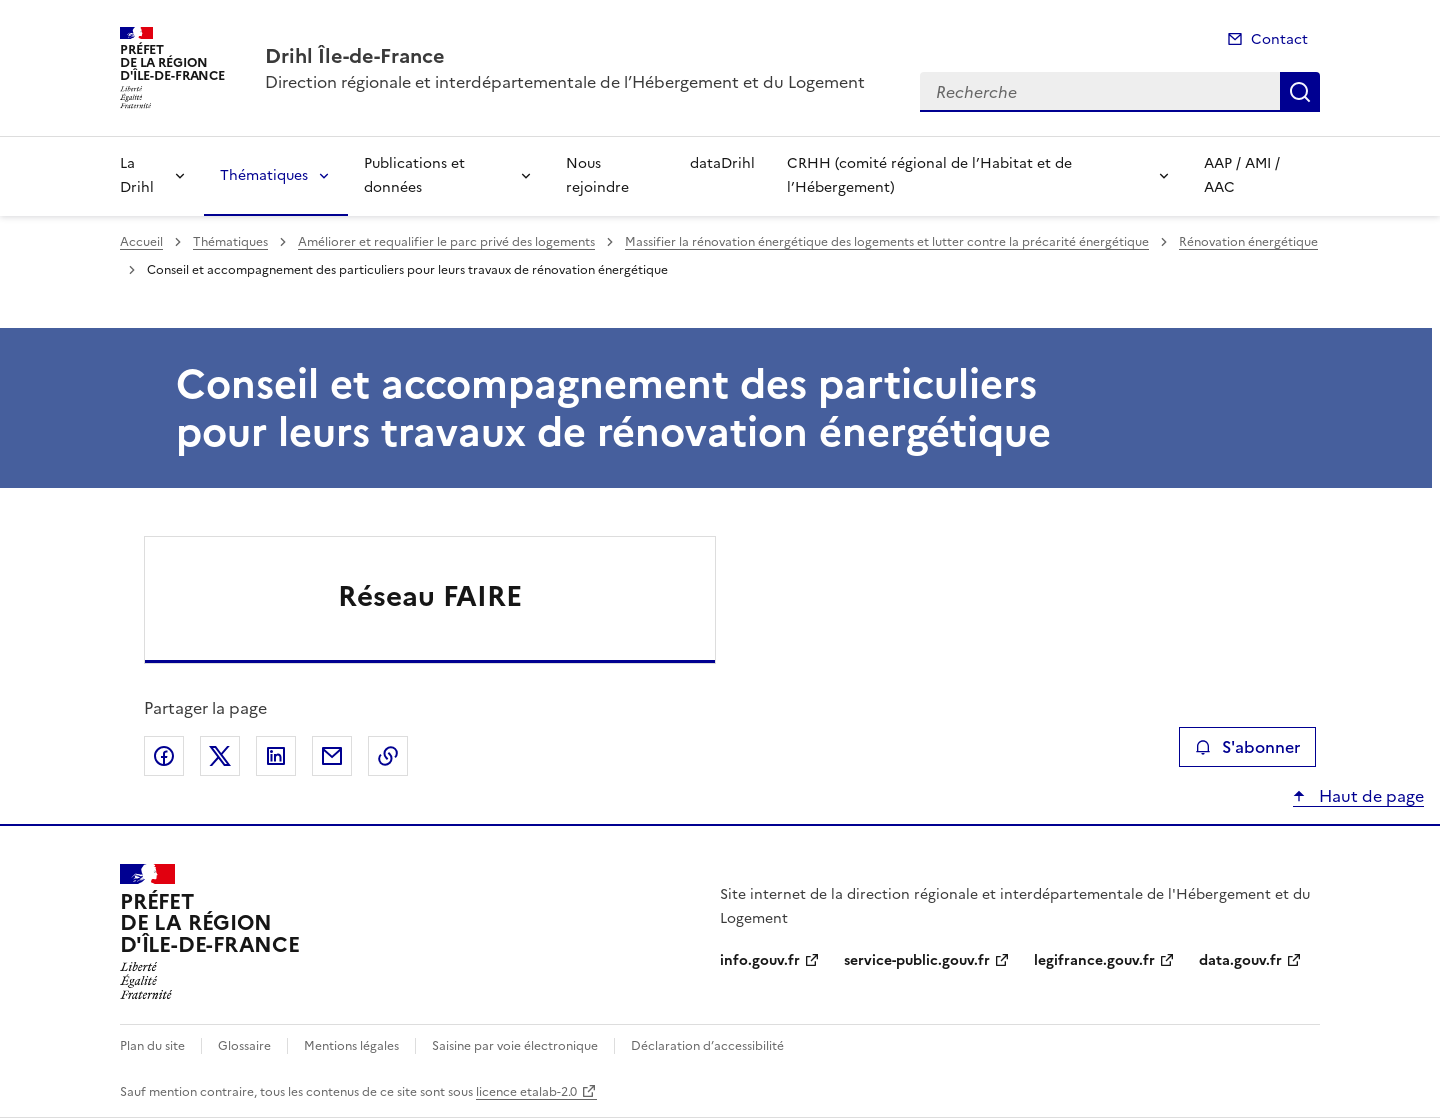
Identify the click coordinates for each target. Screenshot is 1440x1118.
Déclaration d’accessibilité (707, 1046)
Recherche (1300, 92)
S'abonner (1247, 747)
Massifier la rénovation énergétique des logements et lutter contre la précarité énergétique (887, 242)
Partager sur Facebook (164, 756)
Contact (1279, 39)
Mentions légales (351, 1046)
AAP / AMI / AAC (1242, 175)
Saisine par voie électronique (515, 1046)
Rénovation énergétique (1248, 242)
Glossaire (244, 1046)
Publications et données (414, 175)
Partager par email (332, 756)
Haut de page (1369, 796)
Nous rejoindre (597, 175)
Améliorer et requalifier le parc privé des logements (446, 242)
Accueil (141, 242)
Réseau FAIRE (430, 596)
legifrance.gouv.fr (1094, 960)
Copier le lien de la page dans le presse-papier (388, 756)
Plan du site (152, 1046)
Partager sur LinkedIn (276, 756)
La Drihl (137, 175)
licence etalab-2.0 (526, 1092)
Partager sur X (220, 756)
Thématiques (264, 175)
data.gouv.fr (1240, 960)
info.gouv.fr (760, 960)
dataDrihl (722, 163)
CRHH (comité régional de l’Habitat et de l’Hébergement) (929, 175)
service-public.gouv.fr (917, 960)
